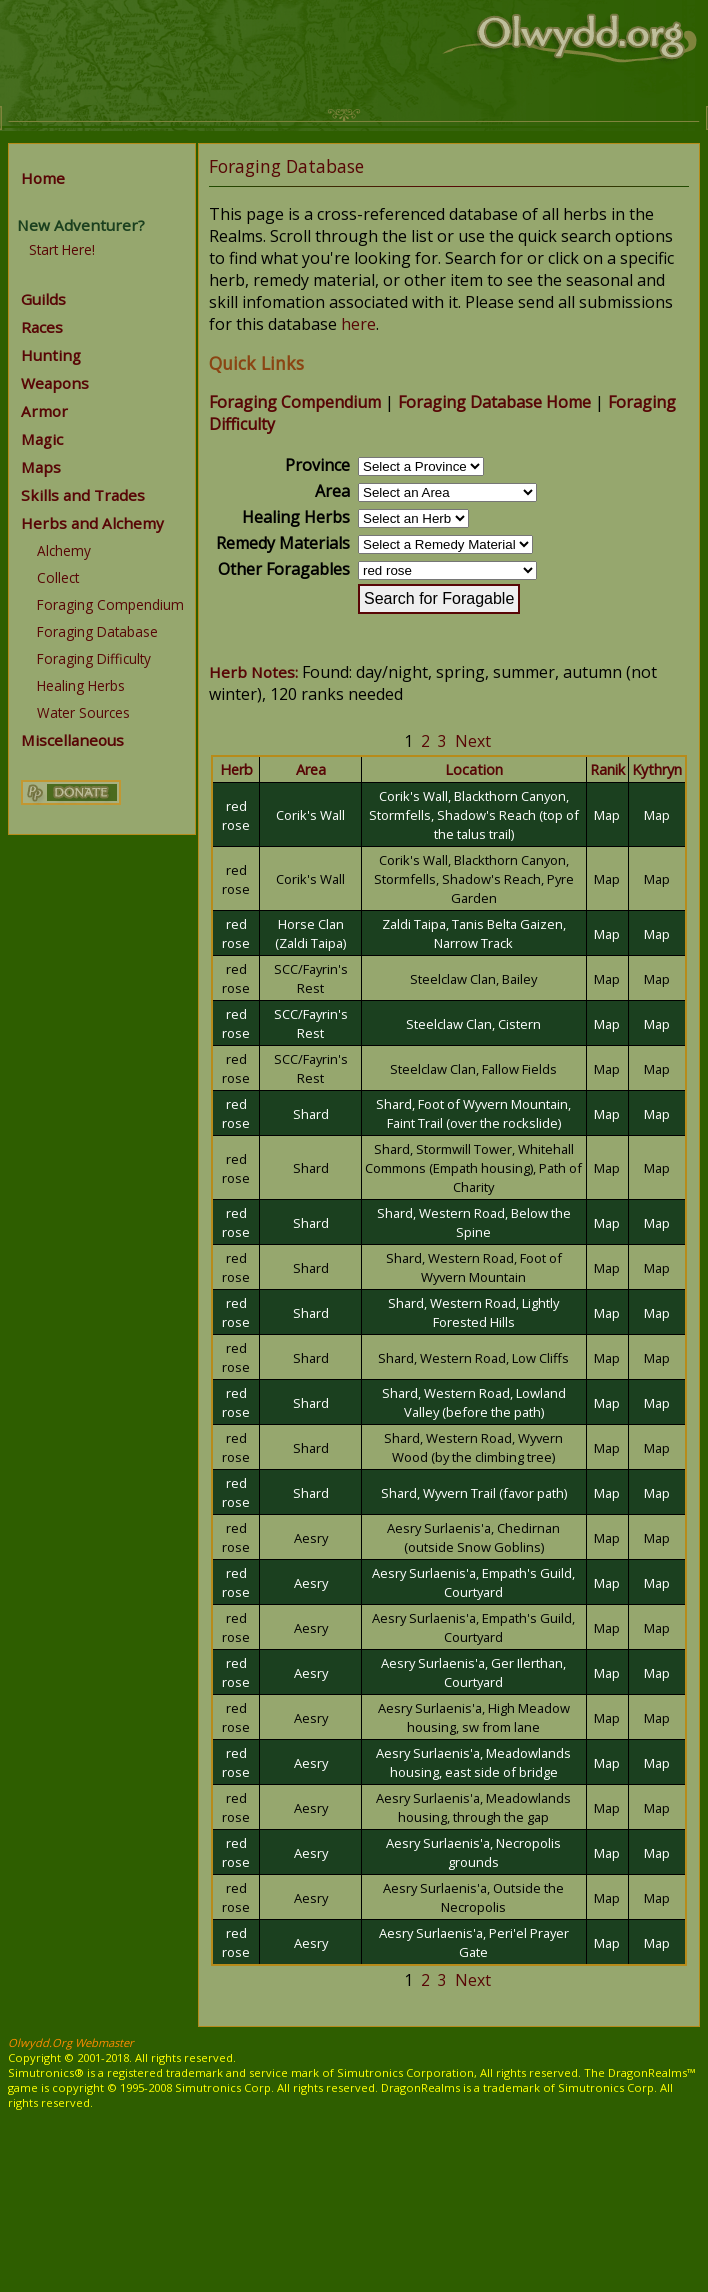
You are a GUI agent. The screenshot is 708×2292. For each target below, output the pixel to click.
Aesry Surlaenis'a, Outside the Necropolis (473, 1897)
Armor (44, 411)
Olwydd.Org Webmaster (71, 2042)
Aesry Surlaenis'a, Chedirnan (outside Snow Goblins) (473, 1537)
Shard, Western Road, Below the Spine (474, 1222)
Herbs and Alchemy (92, 523)
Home (43, 178)
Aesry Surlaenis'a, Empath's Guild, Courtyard (473, 1582)
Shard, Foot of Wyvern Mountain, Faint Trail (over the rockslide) (473, 1113)
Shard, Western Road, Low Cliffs (473, 1358)
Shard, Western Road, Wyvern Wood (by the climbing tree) (473, 1447)
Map (607, 815)
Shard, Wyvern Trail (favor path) (474, 1493)
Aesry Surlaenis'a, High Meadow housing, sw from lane (474, 1717)
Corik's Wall (310, 815)
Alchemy (64, 550)
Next (473, 741)
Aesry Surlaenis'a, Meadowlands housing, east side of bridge (473, 1762)
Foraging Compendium (110, 604)
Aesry (311, 1538)
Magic (42, 439)
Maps (41, 467)
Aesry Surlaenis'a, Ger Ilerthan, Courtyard (473, 1672)
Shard (311, 1114)
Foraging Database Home (494, 402)
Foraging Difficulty (94, 658)
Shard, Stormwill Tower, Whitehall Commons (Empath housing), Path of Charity (473, 1168)
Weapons (55, 383)
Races (42, 327)
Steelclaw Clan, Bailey (473, 979)
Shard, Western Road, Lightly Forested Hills (473, 1312)
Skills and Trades (83, 495)
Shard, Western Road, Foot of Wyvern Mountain (474, 1267)
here (358, 324)
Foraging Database (97, 631)
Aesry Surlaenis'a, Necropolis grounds (473, 1852)
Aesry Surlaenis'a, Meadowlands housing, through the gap (473, 1807)
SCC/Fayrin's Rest (311, 978)
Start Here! (62, 249)
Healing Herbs (81, 685)
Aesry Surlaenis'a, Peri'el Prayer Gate (474, 1942)
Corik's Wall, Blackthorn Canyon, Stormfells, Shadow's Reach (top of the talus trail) (474, 815)
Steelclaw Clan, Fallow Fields (473, 1069)
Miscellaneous (72, 740)
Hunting (51, 355)
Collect (58, 577)
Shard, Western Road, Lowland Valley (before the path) (474, 1402)
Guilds (43, 299)
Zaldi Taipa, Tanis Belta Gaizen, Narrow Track (474, 933)
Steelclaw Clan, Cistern (473, 1024)
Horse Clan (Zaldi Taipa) (310, 933)
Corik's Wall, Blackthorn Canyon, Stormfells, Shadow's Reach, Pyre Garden (474, 879)
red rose (236, 815)
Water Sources (83, 712)
